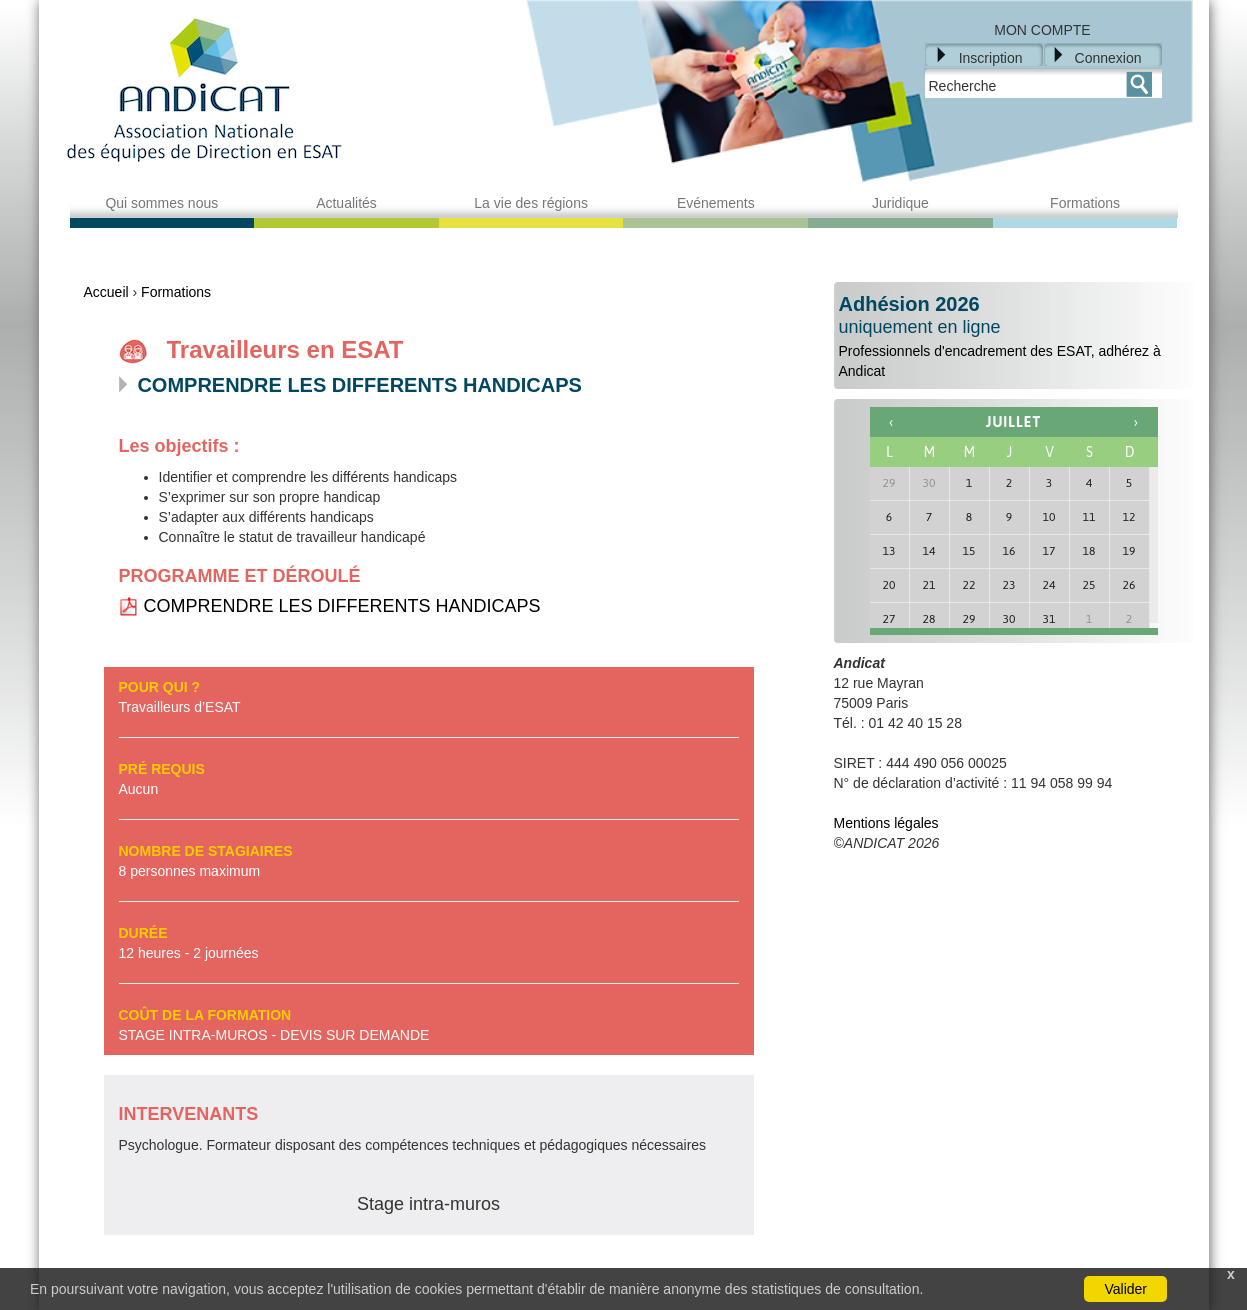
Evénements (716, 203)
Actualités (346, 203)
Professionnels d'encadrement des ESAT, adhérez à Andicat (1014, 336)
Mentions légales (886, 823)
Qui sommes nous (161, 203)
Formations (1085, 203)
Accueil (106, 292)
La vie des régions (531, 203)
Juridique (900, 203)
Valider (1125, 1289)
